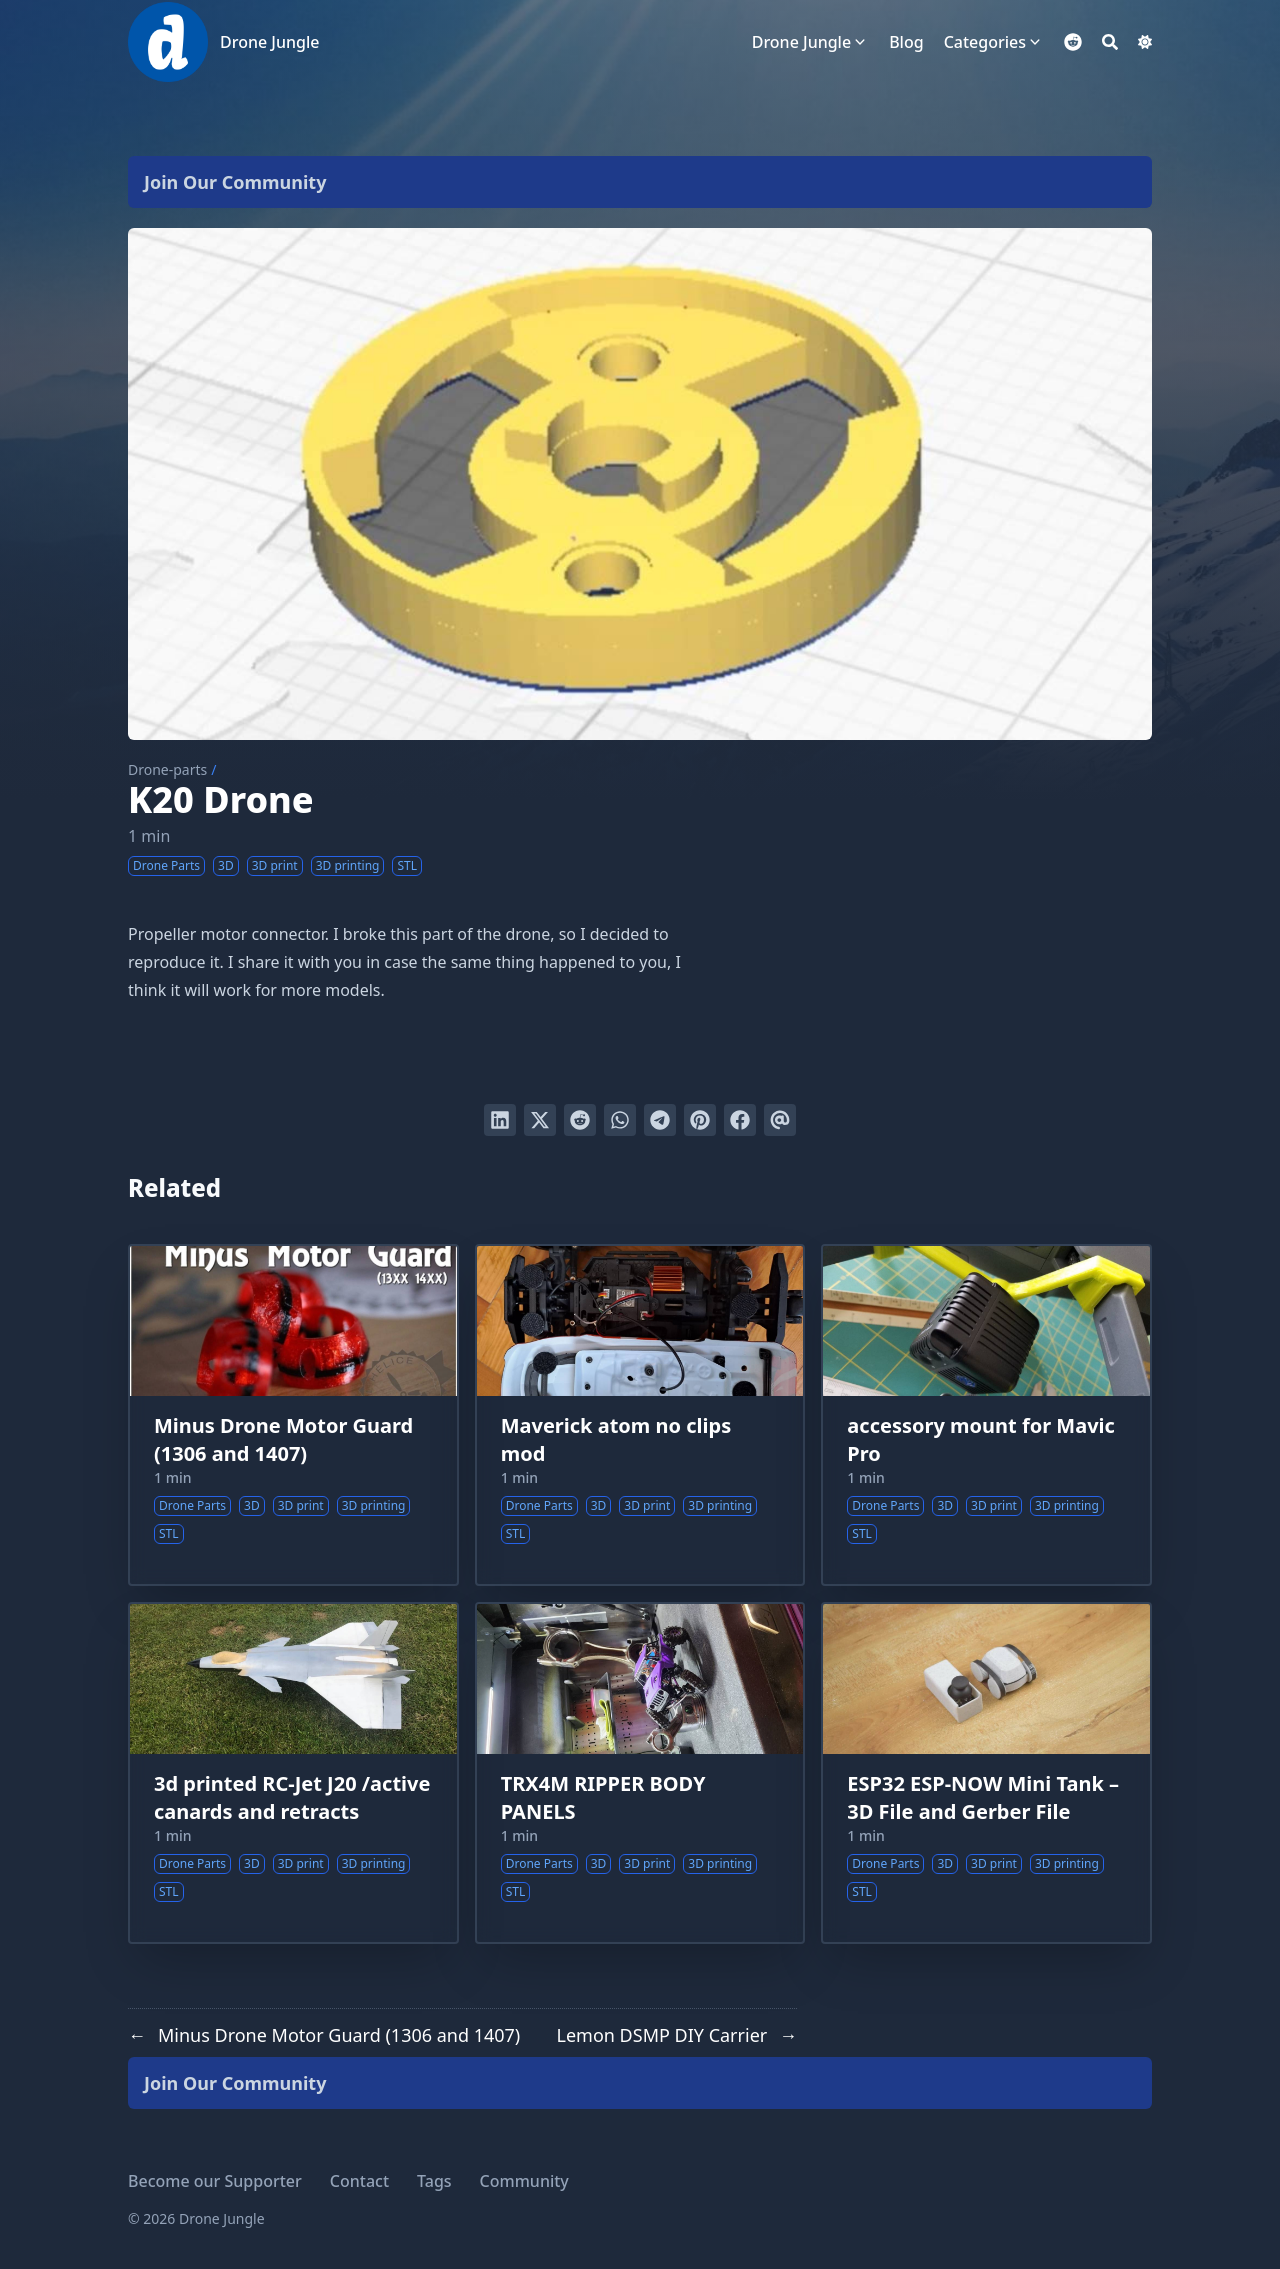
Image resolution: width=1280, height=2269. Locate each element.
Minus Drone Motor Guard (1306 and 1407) (283, 1439)
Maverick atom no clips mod (616, 1439)
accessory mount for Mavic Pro (981, 1439)
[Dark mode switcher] (1145, 42)
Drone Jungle (269, 42)
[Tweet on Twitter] (540, 1120)
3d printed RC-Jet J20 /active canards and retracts (292, 1797)
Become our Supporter (215, 2181)
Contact (359, 2181)
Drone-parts (167, 769)
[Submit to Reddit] (580, 1120)
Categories (985, 42)
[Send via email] (780, 1120)
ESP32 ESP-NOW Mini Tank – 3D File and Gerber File (983, 1797)
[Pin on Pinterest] (700, 1120)
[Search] (1110, 42)
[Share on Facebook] (740, 1120)
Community (524, 2181)
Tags (434, 2181)
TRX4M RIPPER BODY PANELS (603, 1797)
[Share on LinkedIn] (500, 1120)
